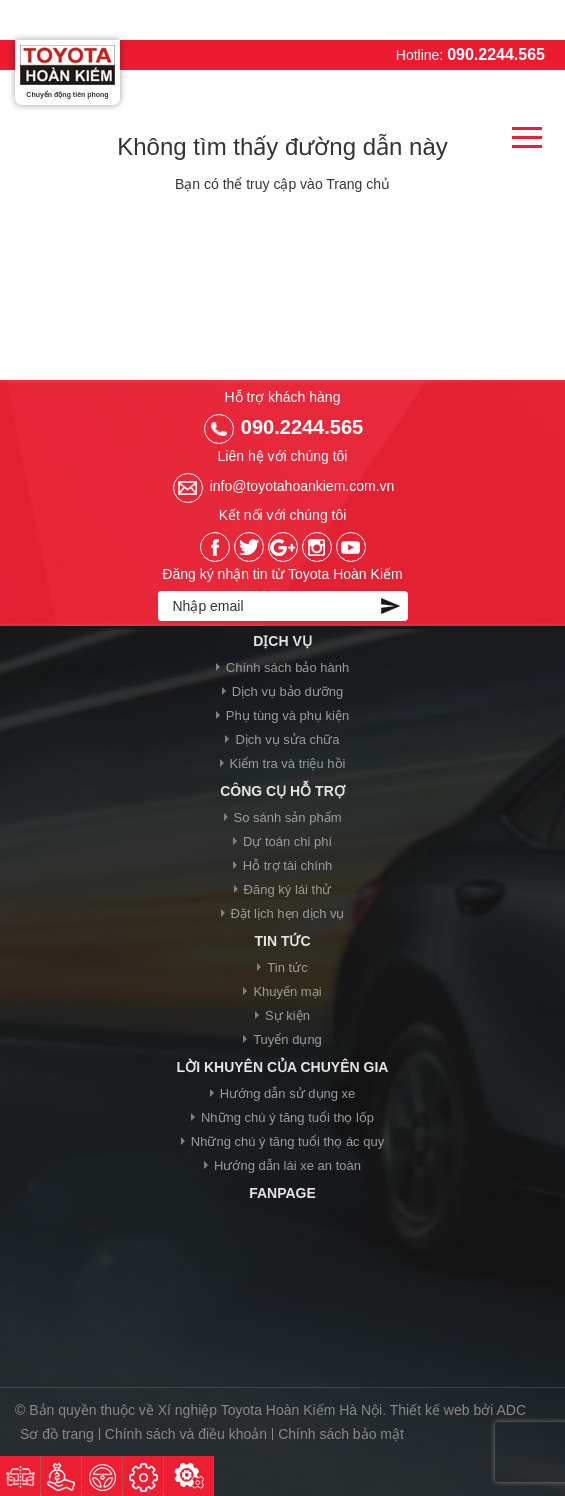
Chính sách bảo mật (341, 1434)
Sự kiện (287, 1015)
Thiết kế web (430, 1410)
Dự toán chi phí (287, 841)
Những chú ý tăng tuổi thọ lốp (287, 1117)
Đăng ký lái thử (288, 889)
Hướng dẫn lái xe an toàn (287, 1165)
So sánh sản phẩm (288, 817)
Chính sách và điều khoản (186, 1434)
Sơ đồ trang (57, 1434)
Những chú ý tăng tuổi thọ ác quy (287, 1141)
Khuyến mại (287, 991)
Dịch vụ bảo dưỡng (288, 691)
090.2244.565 (496, 54)
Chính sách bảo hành (287, 667)
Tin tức (287, 967)
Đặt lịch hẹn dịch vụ (288, 913)
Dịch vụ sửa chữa (287, 739)
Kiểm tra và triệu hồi (288, 763)
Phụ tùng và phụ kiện (287, 715)
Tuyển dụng (287, 1039)
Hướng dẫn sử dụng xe (288, 1093)
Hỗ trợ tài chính (288, 865)
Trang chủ (358, 184)
